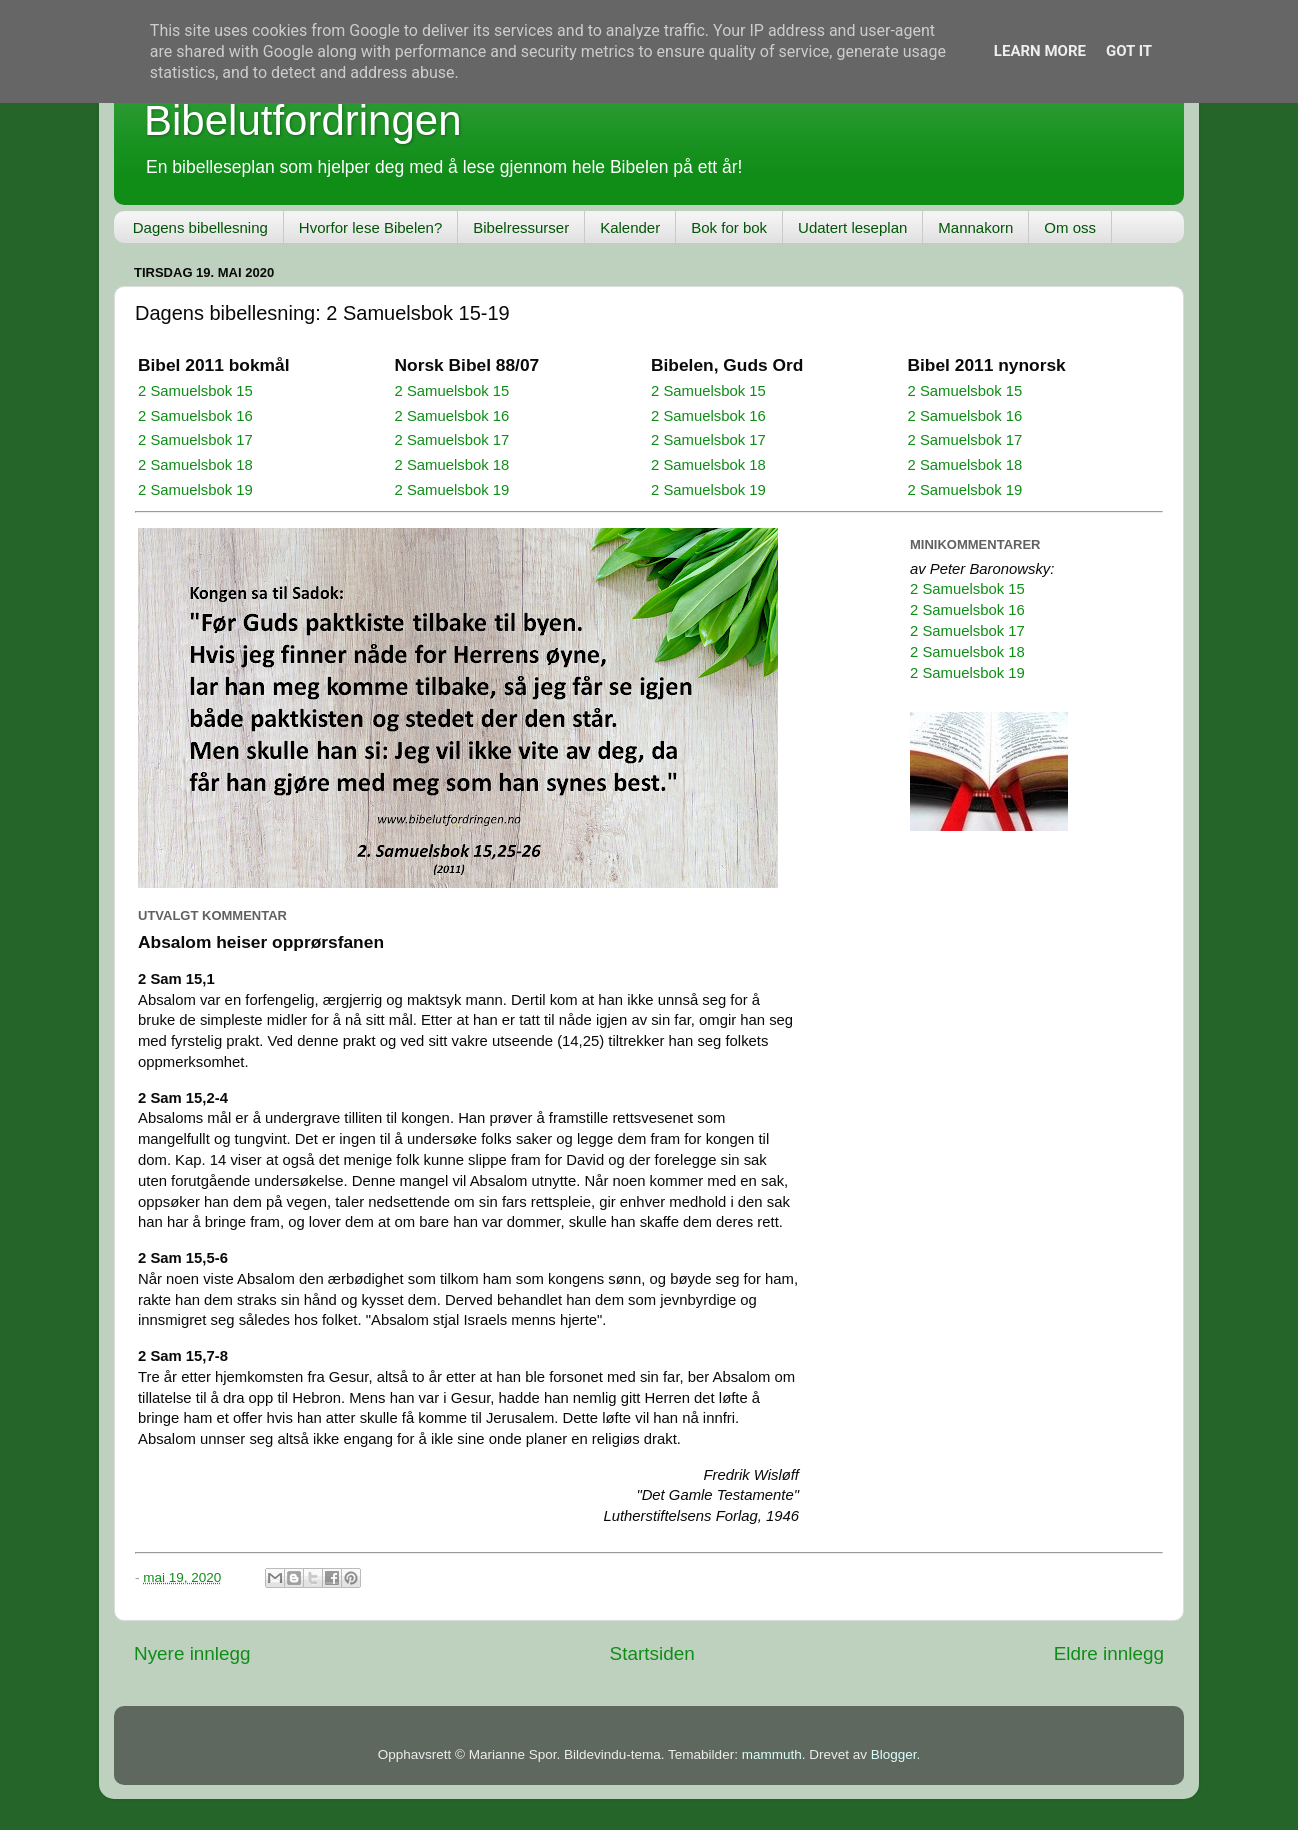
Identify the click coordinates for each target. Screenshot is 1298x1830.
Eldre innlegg (1109, 1653)
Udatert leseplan (852, 227)
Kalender (630, 227)
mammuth (772, 1754)
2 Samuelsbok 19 (195, 490)
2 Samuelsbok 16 (195, 416)
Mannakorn (975, 227)
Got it (1129, 51)
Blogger (894, 1754)
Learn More (1040, 51)
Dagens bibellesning (200, 227)
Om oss (1070, 227)
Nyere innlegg (192, 1653)
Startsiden (652, 1653)
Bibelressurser (521, 227)
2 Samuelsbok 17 (195, 440)
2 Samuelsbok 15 (195, 391)
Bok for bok (729, 227)
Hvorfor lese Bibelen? (370, 227)
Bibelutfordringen (303, 120)
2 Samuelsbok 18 (195, 465)
